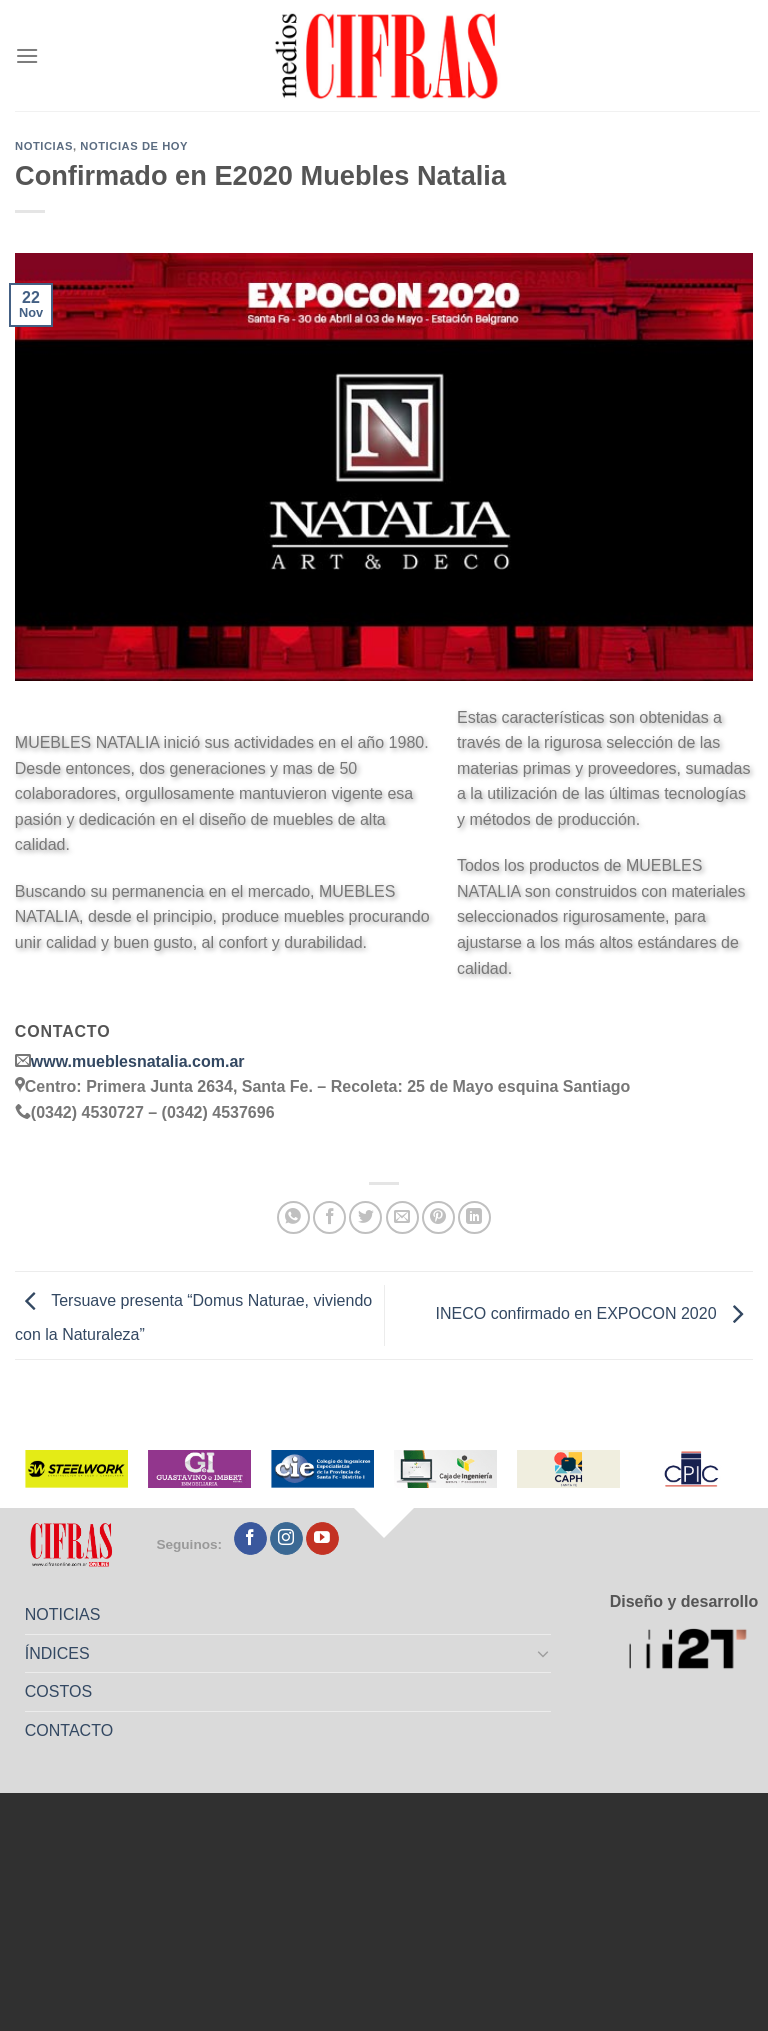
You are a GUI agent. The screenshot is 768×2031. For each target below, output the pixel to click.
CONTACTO (69, 1730)
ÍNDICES (57, 1653)
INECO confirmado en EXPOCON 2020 (594, 1314)
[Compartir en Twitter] (365, 1217)
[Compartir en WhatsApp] (293, 1217)
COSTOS (58, 1691)
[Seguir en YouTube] (322, 1539)
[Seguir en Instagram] (286, 1539)
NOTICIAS (63, 1614)
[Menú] (27, 55)
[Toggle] (544, 1653)
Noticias (44, 146)
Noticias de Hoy (134, 146)
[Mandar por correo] (402, 1217)
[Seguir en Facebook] (250, 1539)
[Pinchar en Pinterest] (438, 1217)
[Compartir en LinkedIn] (474, 1217)
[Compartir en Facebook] (329, 1217)
